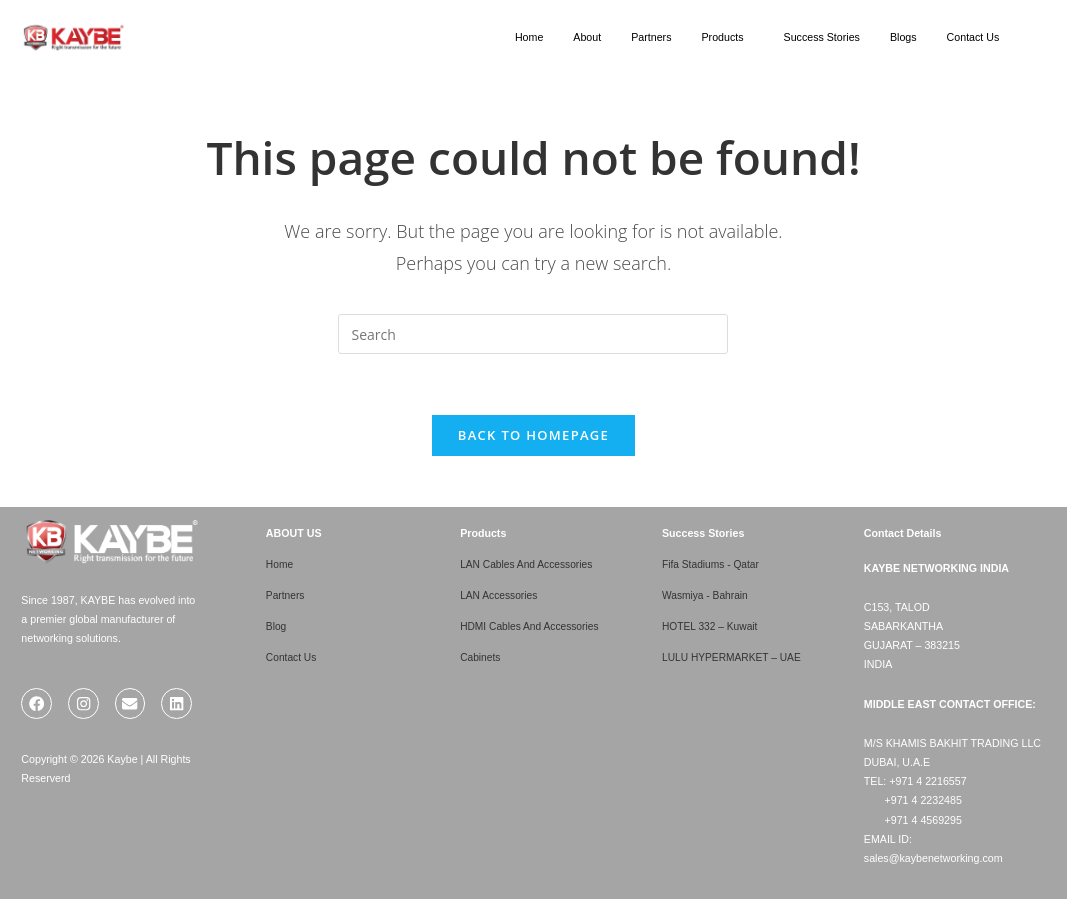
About (587, 37)
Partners (651, 37)
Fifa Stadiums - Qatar (712, 564)
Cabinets (481, 656)
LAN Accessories (500, 595)
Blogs (903, 37)
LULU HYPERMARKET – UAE (734, 656)
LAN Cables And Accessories (529, 564)
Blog (276, 626)
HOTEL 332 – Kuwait (712, 626)
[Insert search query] (533, 334)
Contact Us (973, 37)
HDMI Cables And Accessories (532, 626)
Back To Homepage (533, 435)
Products (722, 37)
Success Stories (822, 37)
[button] (727, 37)
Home (529, 37)
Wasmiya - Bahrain (707, 595)
